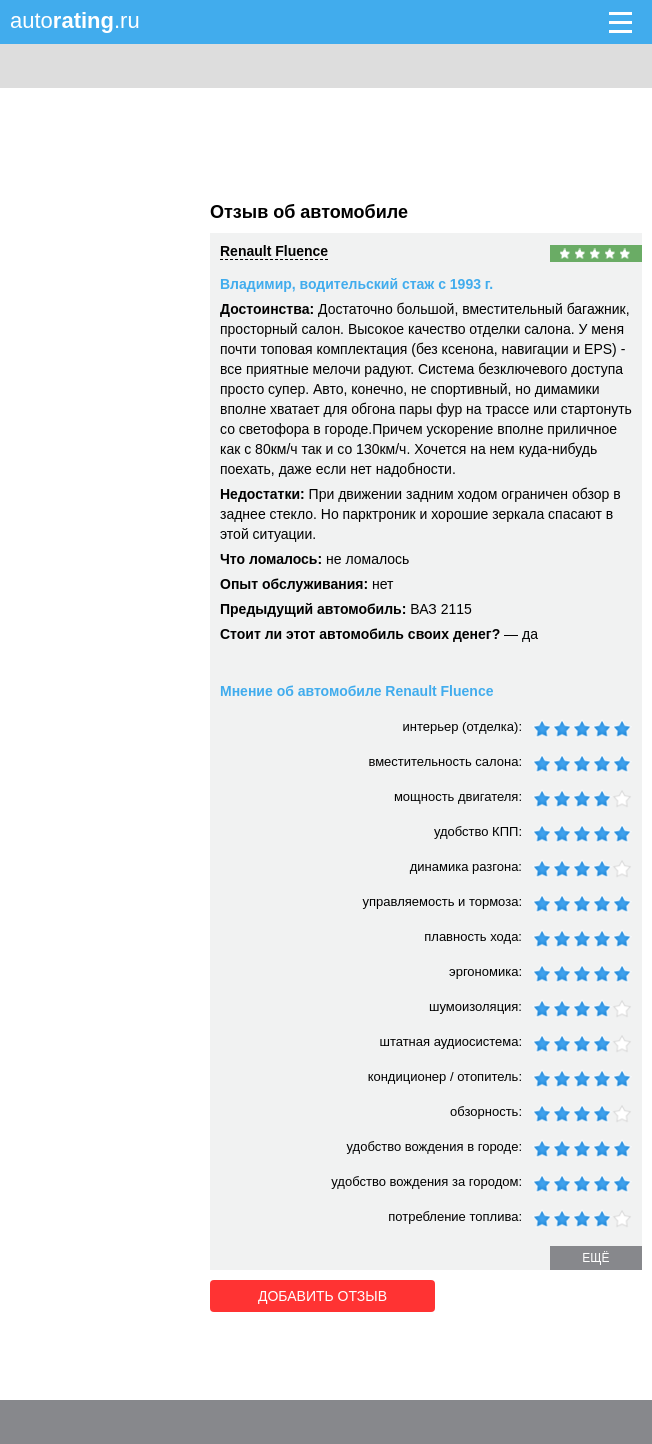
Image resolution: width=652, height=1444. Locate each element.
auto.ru (75, 20)
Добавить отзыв (322, 1296)
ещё (595, 1258)
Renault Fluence (274, 251)
